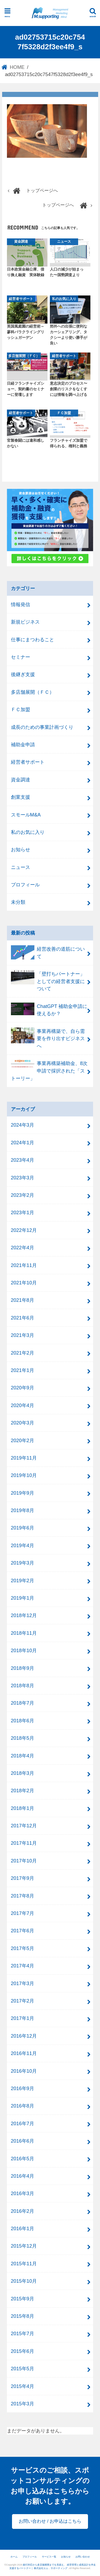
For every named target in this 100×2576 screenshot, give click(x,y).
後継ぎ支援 (23, 674)
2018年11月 (24, 1633)
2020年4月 (22, 1405)
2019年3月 (22, 1563)
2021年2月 (22, 1353)
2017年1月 (22, 2018)
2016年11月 (24, 2053)
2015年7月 (22, 2333)
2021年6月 (22, 1318)
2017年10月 (24, 1860)
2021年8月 (22, 1300)
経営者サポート (28, 762)
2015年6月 (22, 2351)
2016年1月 (22, 2228)
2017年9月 (22, 1878)
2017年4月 (22, 1965)
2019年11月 (24, 1458)
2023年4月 (22, 1160)
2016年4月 (22, 2176)
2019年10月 (24, 1475)
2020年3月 (22, 1423)
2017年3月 (22, 1983)
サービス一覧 (49, 2556)
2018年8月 (22, 1685)
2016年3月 (22, 2193)
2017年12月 (24, 1825)
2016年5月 (22, 2158)
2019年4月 (22, 1545)
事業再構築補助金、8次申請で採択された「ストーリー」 (49, 1070)
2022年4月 (22, 1247)
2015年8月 (22, 2316)
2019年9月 (22, 1493)
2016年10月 (24, 2071)
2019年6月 (22, 1528)
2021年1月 (22, 1370)
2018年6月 (22, 1720)
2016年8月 (22, 2106)
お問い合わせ (82, 2556)
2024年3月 (22, 1125)
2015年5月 (22, 2368)
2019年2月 (22, 1580)
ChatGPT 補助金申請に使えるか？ (49, 1010)
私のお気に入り (28, 832)
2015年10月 (24, 2281)
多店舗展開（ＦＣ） (32, 692)
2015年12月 (24, 2246)
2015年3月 (22, 2403)
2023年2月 (22, 1195)
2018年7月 (22, 1703)
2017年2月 (22, 2001)
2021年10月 (24, 1282)
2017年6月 (22, 1930)
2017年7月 (22, 1913)
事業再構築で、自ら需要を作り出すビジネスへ (48, 1038)
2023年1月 (22, 1212)
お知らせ (20, 849)
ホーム (14, 2556)
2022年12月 (24, 1230)
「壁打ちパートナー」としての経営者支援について (48, 980)
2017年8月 (22, 1896)
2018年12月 (24, 1615)
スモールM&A (26, 815)
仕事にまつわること (32, 639)
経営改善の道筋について (48, 952)
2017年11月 (24, 1843)
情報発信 (20, 604)
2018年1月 (22, 1808)
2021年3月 (22, 1335)
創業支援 (20, 797)
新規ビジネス (25, 622)
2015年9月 (22, 2298)
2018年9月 (22, 1668)
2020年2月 (22, 1440)
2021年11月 (24, 1265)
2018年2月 (22, 1790)
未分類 (18, 902)
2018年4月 (22, 1755)
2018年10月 (24, 1650)
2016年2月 (22, 2211)
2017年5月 (22, 1948)
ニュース (20, 867)
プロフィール (25, 884)
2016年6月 (22, 2141)
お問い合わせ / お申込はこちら (50, 2521)
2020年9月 (22, 1387)
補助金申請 (23, 744)
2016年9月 (22, 2088)
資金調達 (20, 779)
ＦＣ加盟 (20, 709)
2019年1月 (22, 1598)
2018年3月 (22, 1773)
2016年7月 (22, 2123)
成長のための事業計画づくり (42, 727)
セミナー (20, 657)
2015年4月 (22, 2386)
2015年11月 (24, 2263)
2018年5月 (22, 1738)
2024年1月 (22, 1142)
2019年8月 (22, 1510)
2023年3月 (22, 1177)
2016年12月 (24, 2036)
